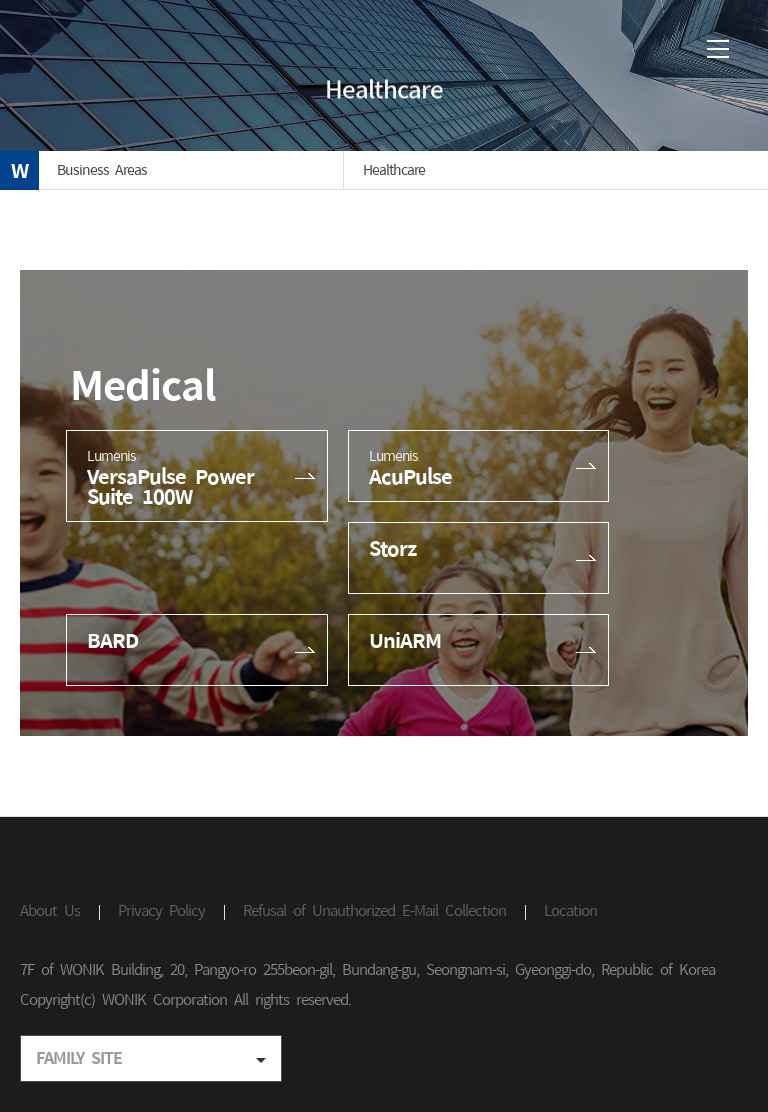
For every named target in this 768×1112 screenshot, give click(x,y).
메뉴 (718, 49)
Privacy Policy (161, 910)
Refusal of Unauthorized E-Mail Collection (374, 910)
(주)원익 (103, 52)
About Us (50, 910)
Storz (392, 548)
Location (570, 910)
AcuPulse (478, 466)
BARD (112, 640)
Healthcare (394, 170)
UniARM (405, 640)
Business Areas (102, 170)
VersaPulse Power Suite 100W (196, 476)
